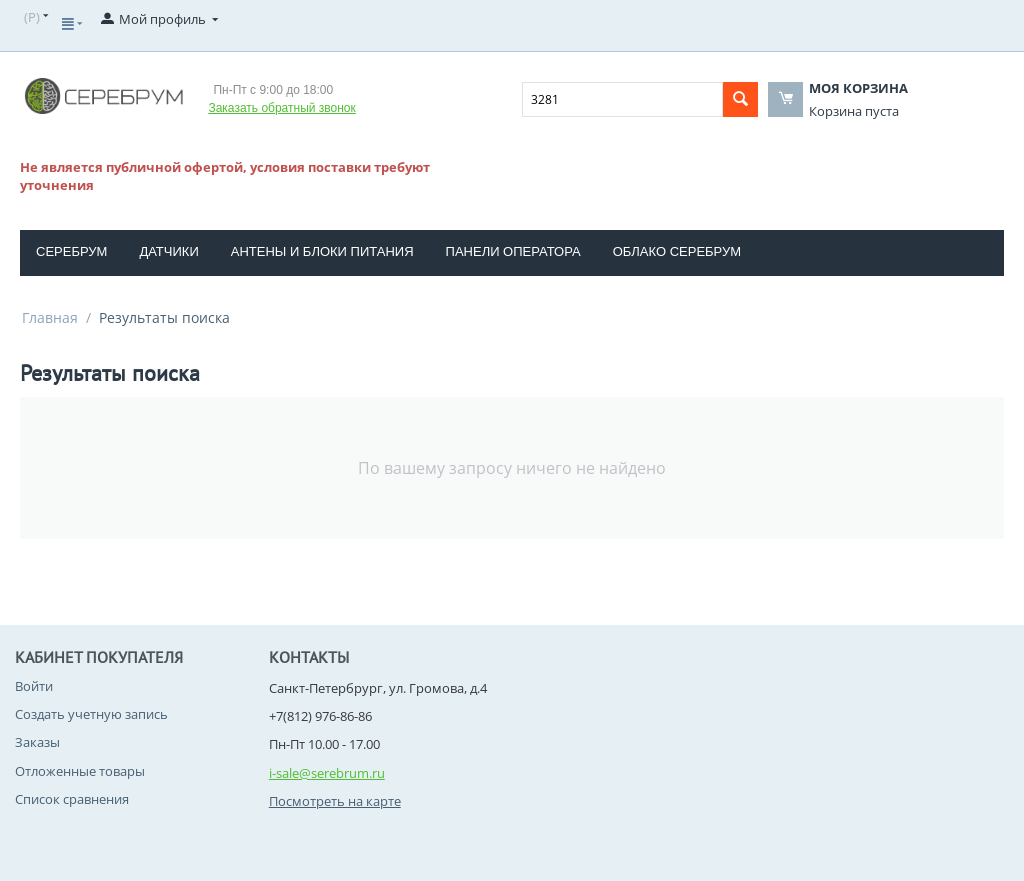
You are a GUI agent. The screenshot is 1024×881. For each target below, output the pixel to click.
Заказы (37, 742)
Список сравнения (72, 799)
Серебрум (71, 251)
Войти (34, 686)
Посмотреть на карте (335, 801)
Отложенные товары (80, 771)
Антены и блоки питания (322, 251)
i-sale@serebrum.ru (327, 773)
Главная (50, 317)
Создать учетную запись (91, 714)
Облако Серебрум (677, 251)
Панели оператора (513, 251)
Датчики (168, 251)
